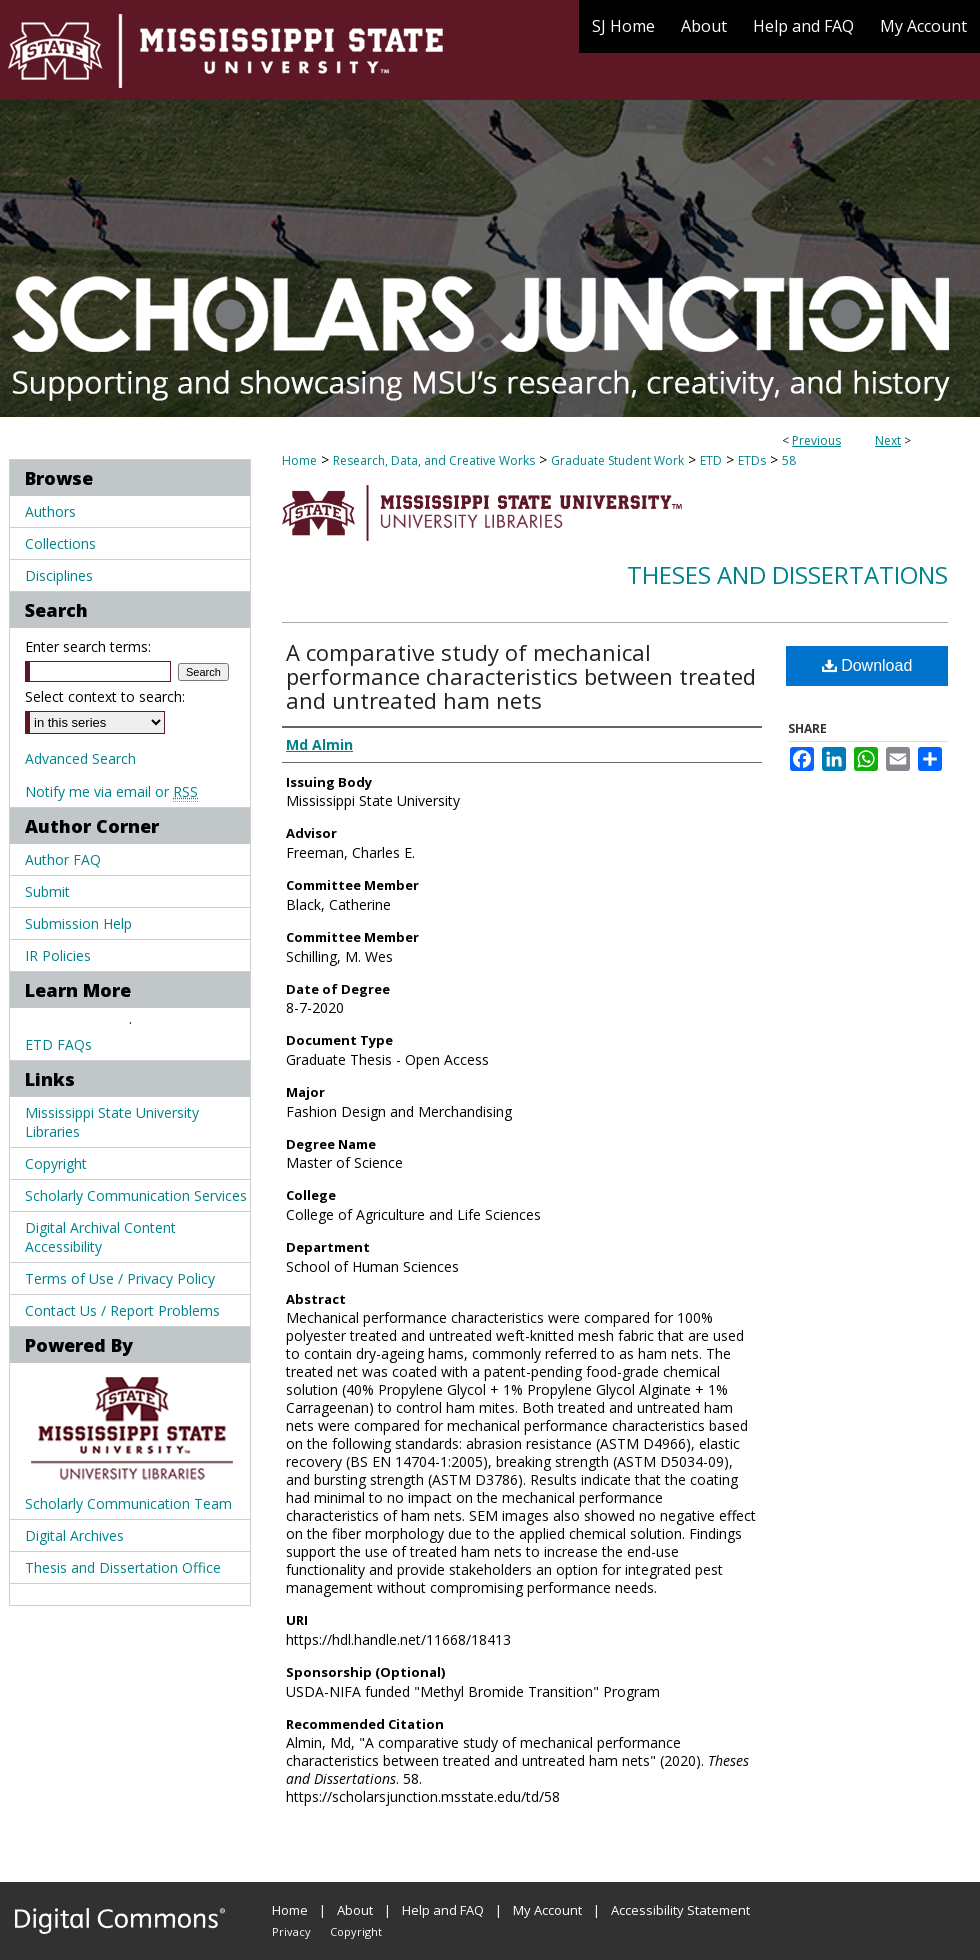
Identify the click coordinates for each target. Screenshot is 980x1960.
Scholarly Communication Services (136, 1195)
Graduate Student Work (617, 460)
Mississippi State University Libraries (112, 1122)
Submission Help (78, 923)
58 (789, 460)
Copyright (56, 1163)
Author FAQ (63, 859)
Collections (60, 543)
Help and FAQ (443, 1910)
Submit (47, 891)
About (355, 1910)
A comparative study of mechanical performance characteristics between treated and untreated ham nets (521, 676)
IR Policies (58, 955)
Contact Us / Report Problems (122, 1310)
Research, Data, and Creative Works (434, 460)
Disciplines (59, 575)
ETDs (752, 460)
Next (888, 440)
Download (867, 665)
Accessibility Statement (680, 1910)
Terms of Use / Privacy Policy (120, 1278)
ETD (711, 460)
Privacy (291, 1931)
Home (299, 460)
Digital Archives (74, 1535)
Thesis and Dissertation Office (123, 1567)
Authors (50, 511)
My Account (547, 1910)
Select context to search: (105, 696)
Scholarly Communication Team (128, 1503)
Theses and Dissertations (787, 574)
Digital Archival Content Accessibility (100, 1237)
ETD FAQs (58, 1044)
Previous (816, 440)
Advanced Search (80, 758)
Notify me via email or (111, 791)
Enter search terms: (88, 646)
